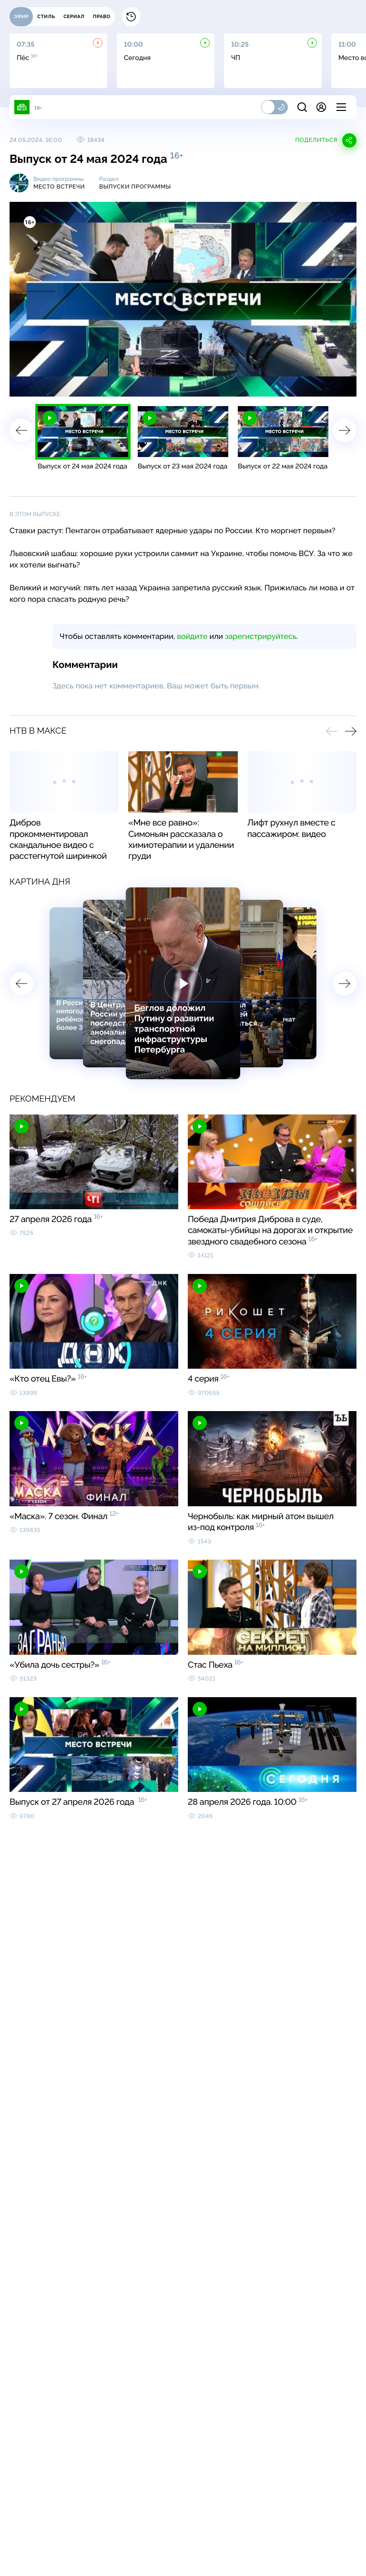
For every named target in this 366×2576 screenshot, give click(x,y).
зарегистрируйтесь (260, 636)
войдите (192, 636)
